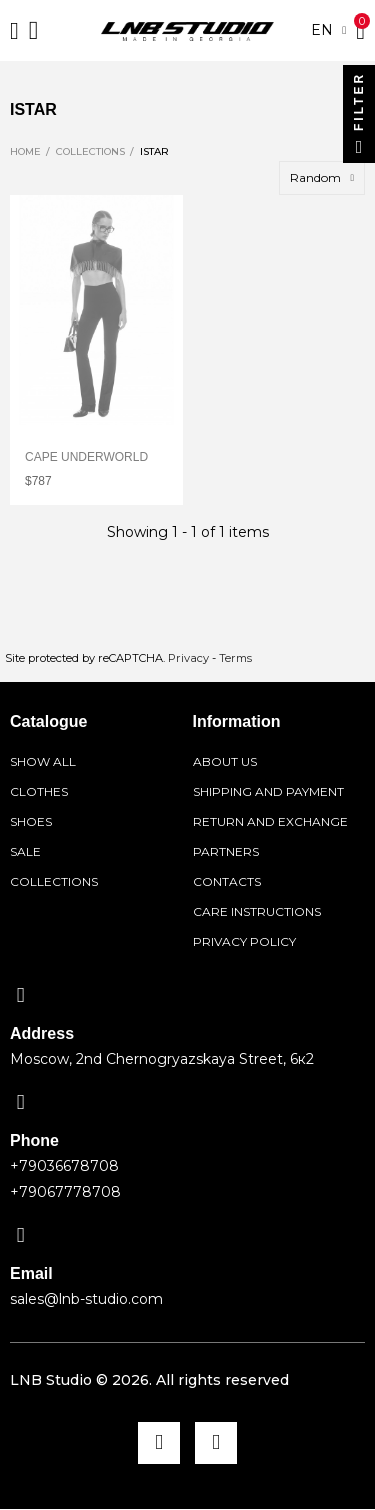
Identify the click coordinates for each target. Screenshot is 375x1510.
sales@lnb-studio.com (86, 1299)
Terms (235, 658)
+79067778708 (65, 1192)
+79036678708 (64, 1166)
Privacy (188, 658)
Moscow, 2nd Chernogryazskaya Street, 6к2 (162, 1059)
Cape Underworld (86, 457)
